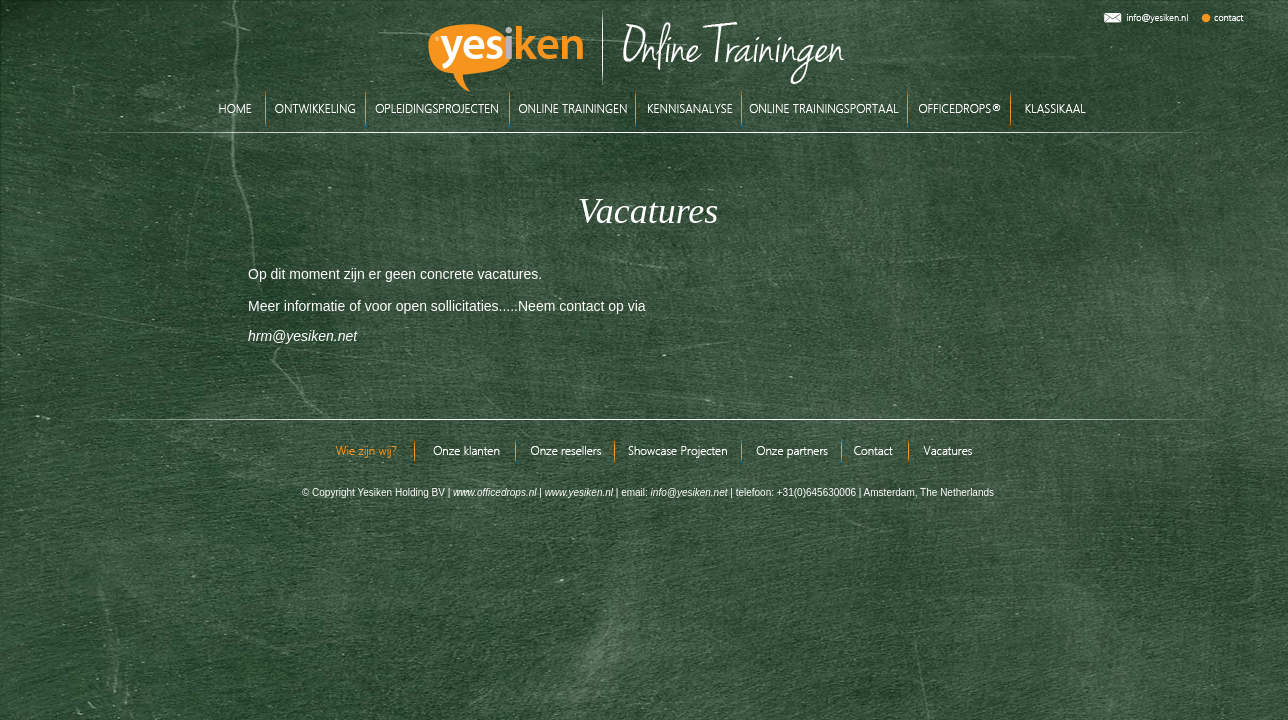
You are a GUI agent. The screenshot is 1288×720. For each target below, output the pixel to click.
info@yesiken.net (688, 492)
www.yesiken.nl (579, 492)
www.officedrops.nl (494, 492)
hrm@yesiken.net (302, 336)
